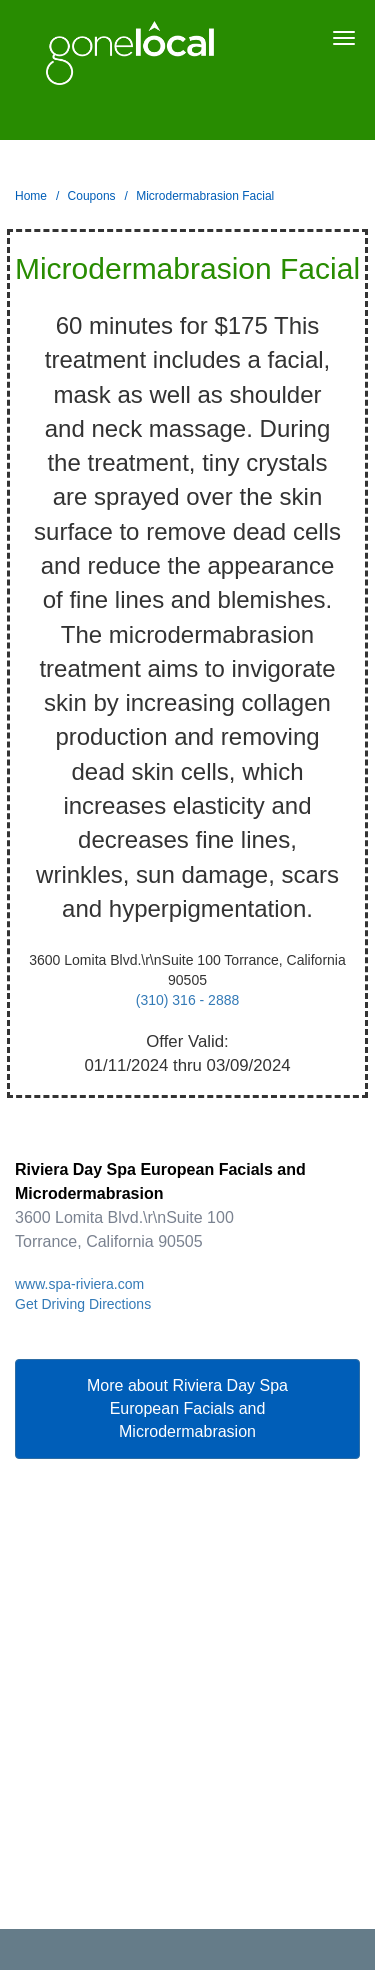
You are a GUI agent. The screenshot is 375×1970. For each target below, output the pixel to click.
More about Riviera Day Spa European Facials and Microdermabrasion (187, 1408)
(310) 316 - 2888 (188, 1000)
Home (31, 196)
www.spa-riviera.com (79, 1284)
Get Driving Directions (83, 1304)
